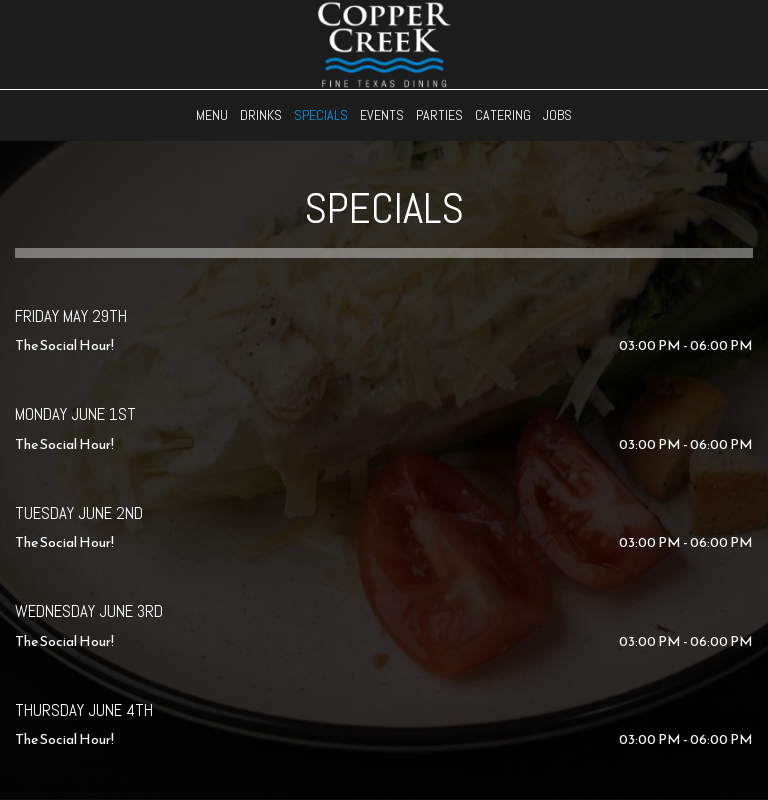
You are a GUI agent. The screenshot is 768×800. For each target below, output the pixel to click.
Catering (503, 115)
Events (382, 115)
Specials (321, 115)
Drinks (261, 115)
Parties (439, 115)
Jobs (557, 115)
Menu (212, 115)
